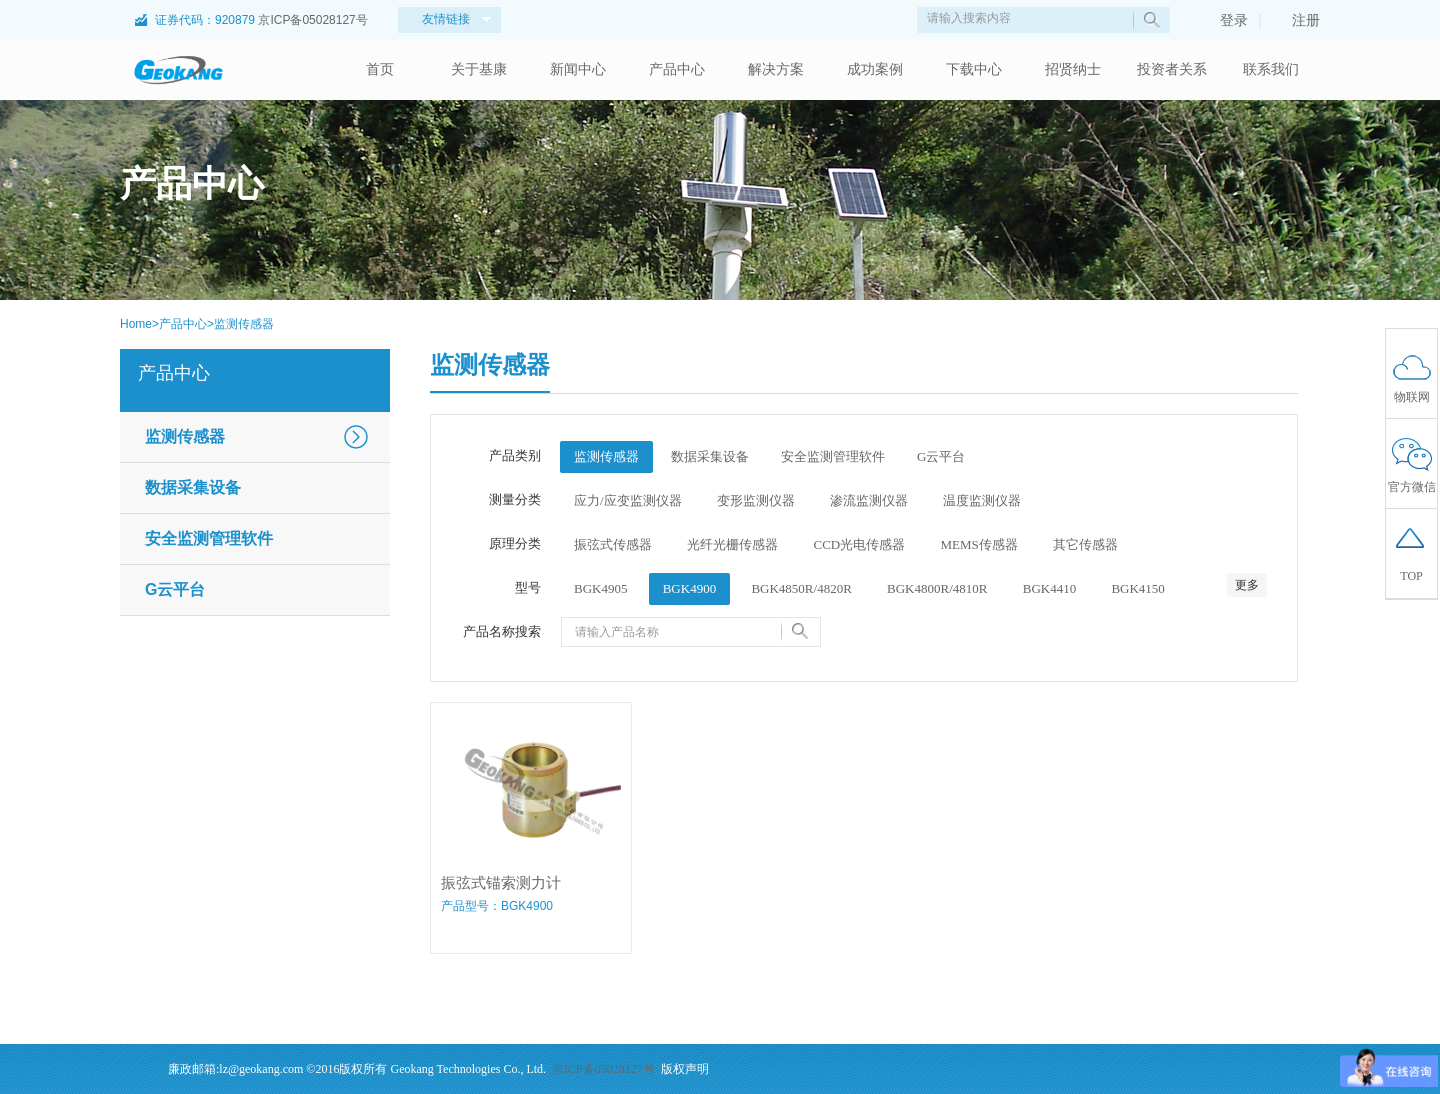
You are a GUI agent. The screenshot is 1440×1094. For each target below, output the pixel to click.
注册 (1296, 20)
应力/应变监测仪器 (628, 500)
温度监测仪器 (982, 500)
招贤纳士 (1073, 69)
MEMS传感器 (978, 544)
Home (136, 324)
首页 (380, 69)
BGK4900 (689, 588)
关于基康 (479, 69)
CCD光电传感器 (860, 544)
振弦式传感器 (613, 544)
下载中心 (974, 69)
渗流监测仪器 (869, 500)
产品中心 (677, 69)
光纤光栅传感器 (732, 544)
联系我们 (1271, 69)
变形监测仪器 (756, 500)
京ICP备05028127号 (312, 20)
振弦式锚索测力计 (501, 883)
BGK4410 (1049, 588)
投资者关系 (1172, 69)
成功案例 (875, 69)
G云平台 (175, 589)
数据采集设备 (193, 487)
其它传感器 (1085, 544)
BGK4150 (1137, 588)
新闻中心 (578, 69)
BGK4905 (600, 588)
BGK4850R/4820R (801, 588)
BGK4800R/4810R (937, 588)
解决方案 (776, 69)
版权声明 (685, 1069)
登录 (1224, 20)
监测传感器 (244, 324)
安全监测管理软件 (209, 538)
